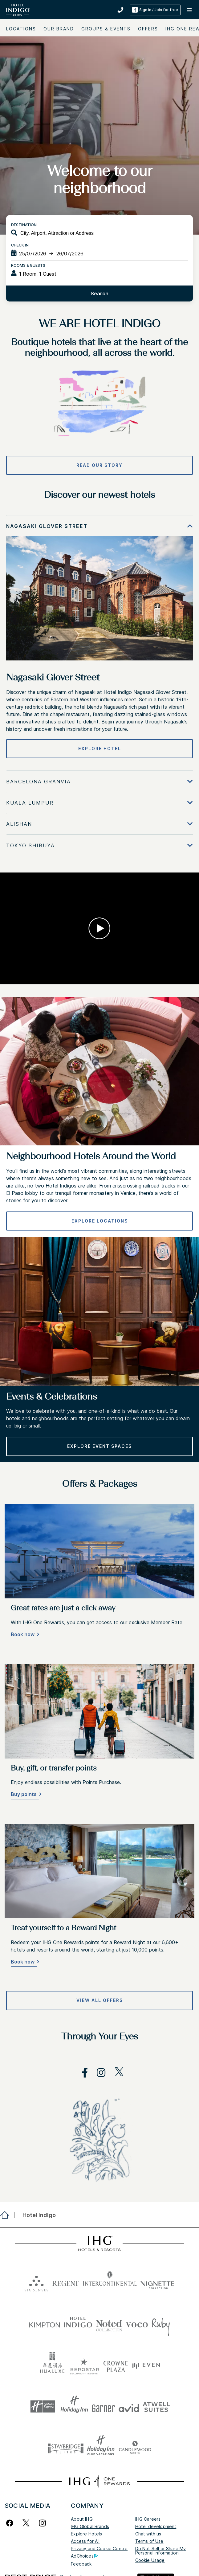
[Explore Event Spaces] (99, 1446)
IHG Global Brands (90, 2526)
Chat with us (148, 2533)
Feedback (81, 2563)
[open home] (7, 2215)
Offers (148, 28)
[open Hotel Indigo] (37, 2215)
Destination (24, 225)
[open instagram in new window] (98, 2073)
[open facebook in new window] (81, 2073)
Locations (21, 28)
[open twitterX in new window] (116, 2073)
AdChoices (84, 2556)
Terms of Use (149, 2541)
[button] (190, 9)
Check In (20, 245)
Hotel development (156, 2526)
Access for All (85, 2541)
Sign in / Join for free (155, 10)
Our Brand (58, 28)
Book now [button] (23, 1634)
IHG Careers (148, 2519)
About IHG (81, 2519)
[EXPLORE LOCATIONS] (99, 1221)
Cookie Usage (150, 2560)
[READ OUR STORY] (99, 465)
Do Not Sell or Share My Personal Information (160, 2550)
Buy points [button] (24, 1794)
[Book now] (24, 1635)
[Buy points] (25, 1795)
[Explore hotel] (99, 748)
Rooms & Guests (28, 265)
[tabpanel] (99, 642)
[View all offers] (99, 2000)
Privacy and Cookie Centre (99, 2548)
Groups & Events (106, 28)
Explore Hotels (86, 2533)
